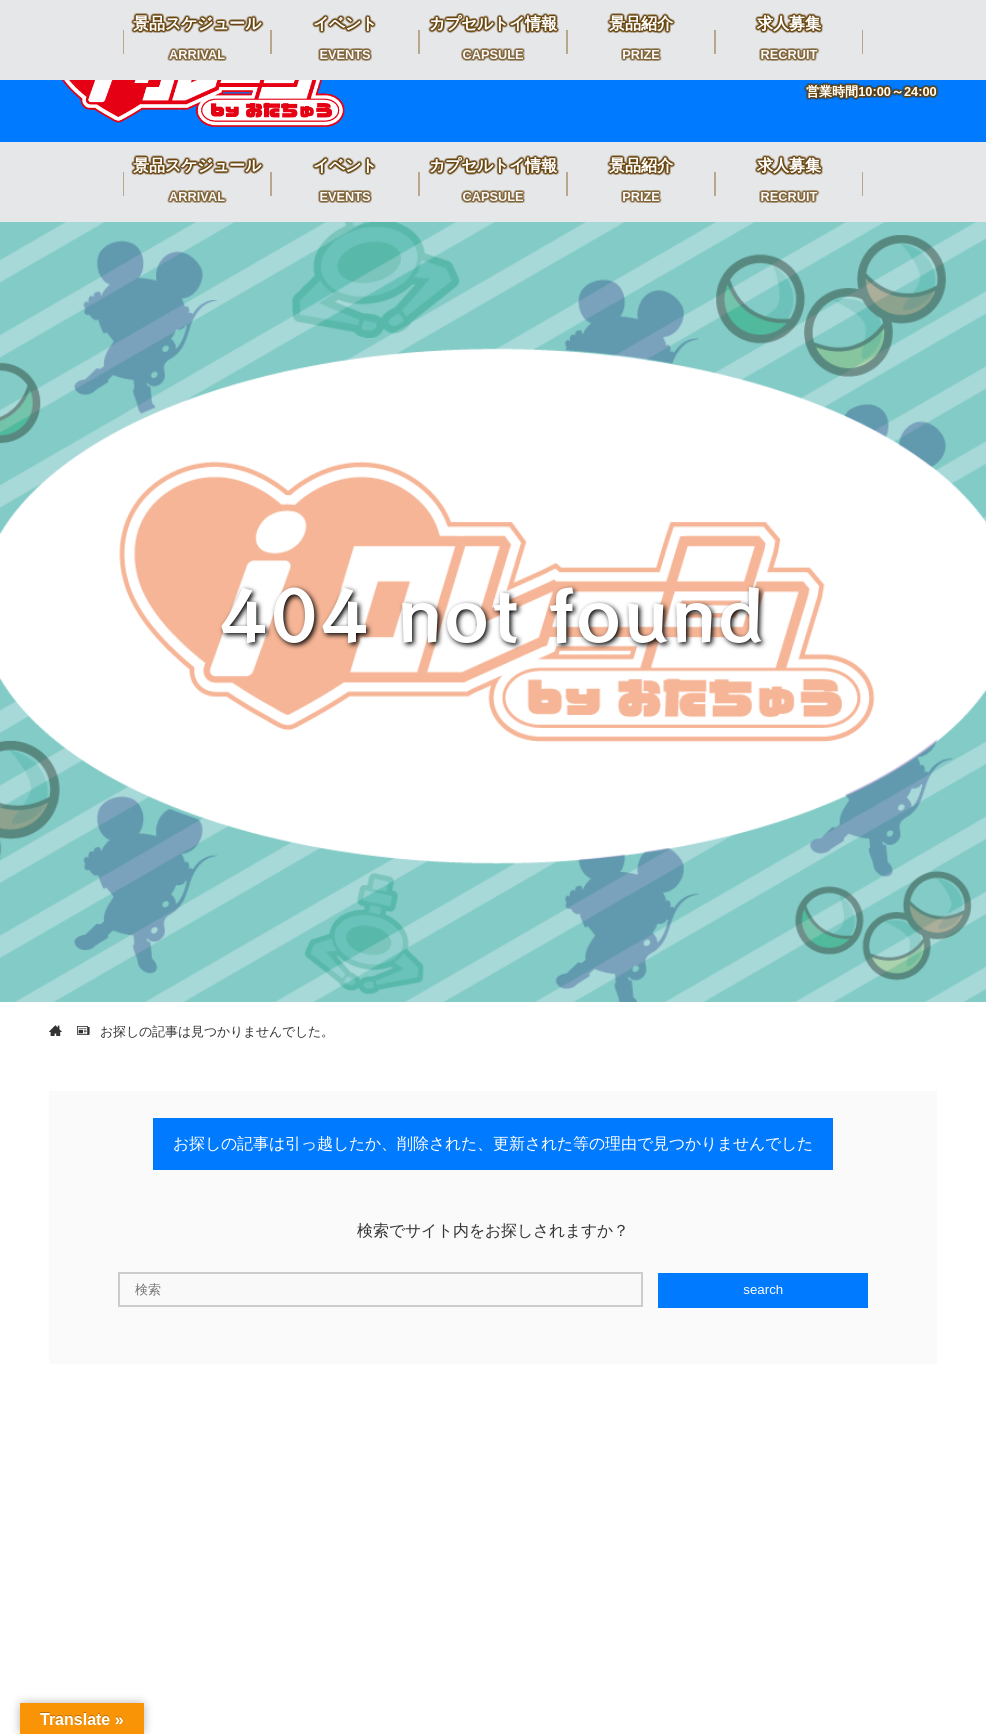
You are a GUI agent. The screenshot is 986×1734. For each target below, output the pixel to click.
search (763, 1289)
